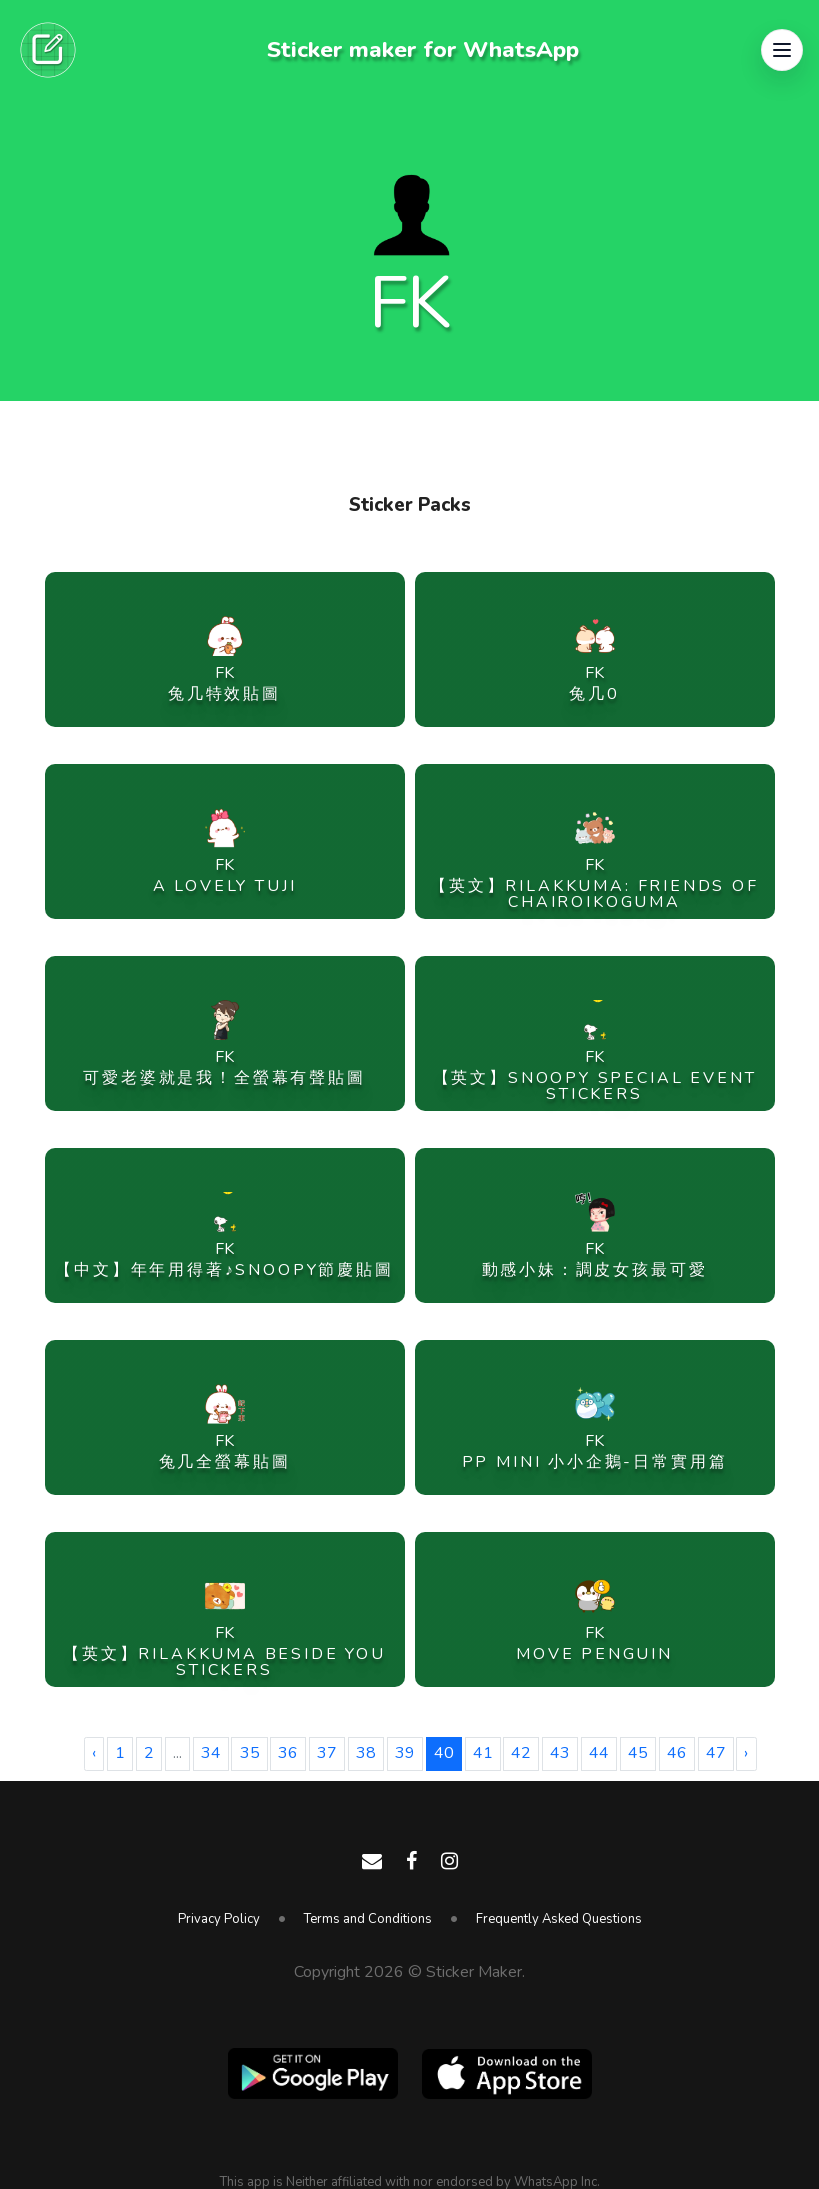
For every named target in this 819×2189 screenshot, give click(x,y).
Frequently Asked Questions (559, 1919)
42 (521, 1753)
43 (560, 1753)
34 (211, 1753)
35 (250, 1753)
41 (483, 1753)
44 (599, 1753)
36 (288, 1753)
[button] (782, 50)
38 (366, 1753)
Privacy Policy (219, 1919)
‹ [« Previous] (94, 1753)
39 (405, 1753)
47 (716, 1753)
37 (327, 1753)
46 (677, 1753)
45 (638, 1753)
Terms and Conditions (368, 1919)
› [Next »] (746, 1753)
